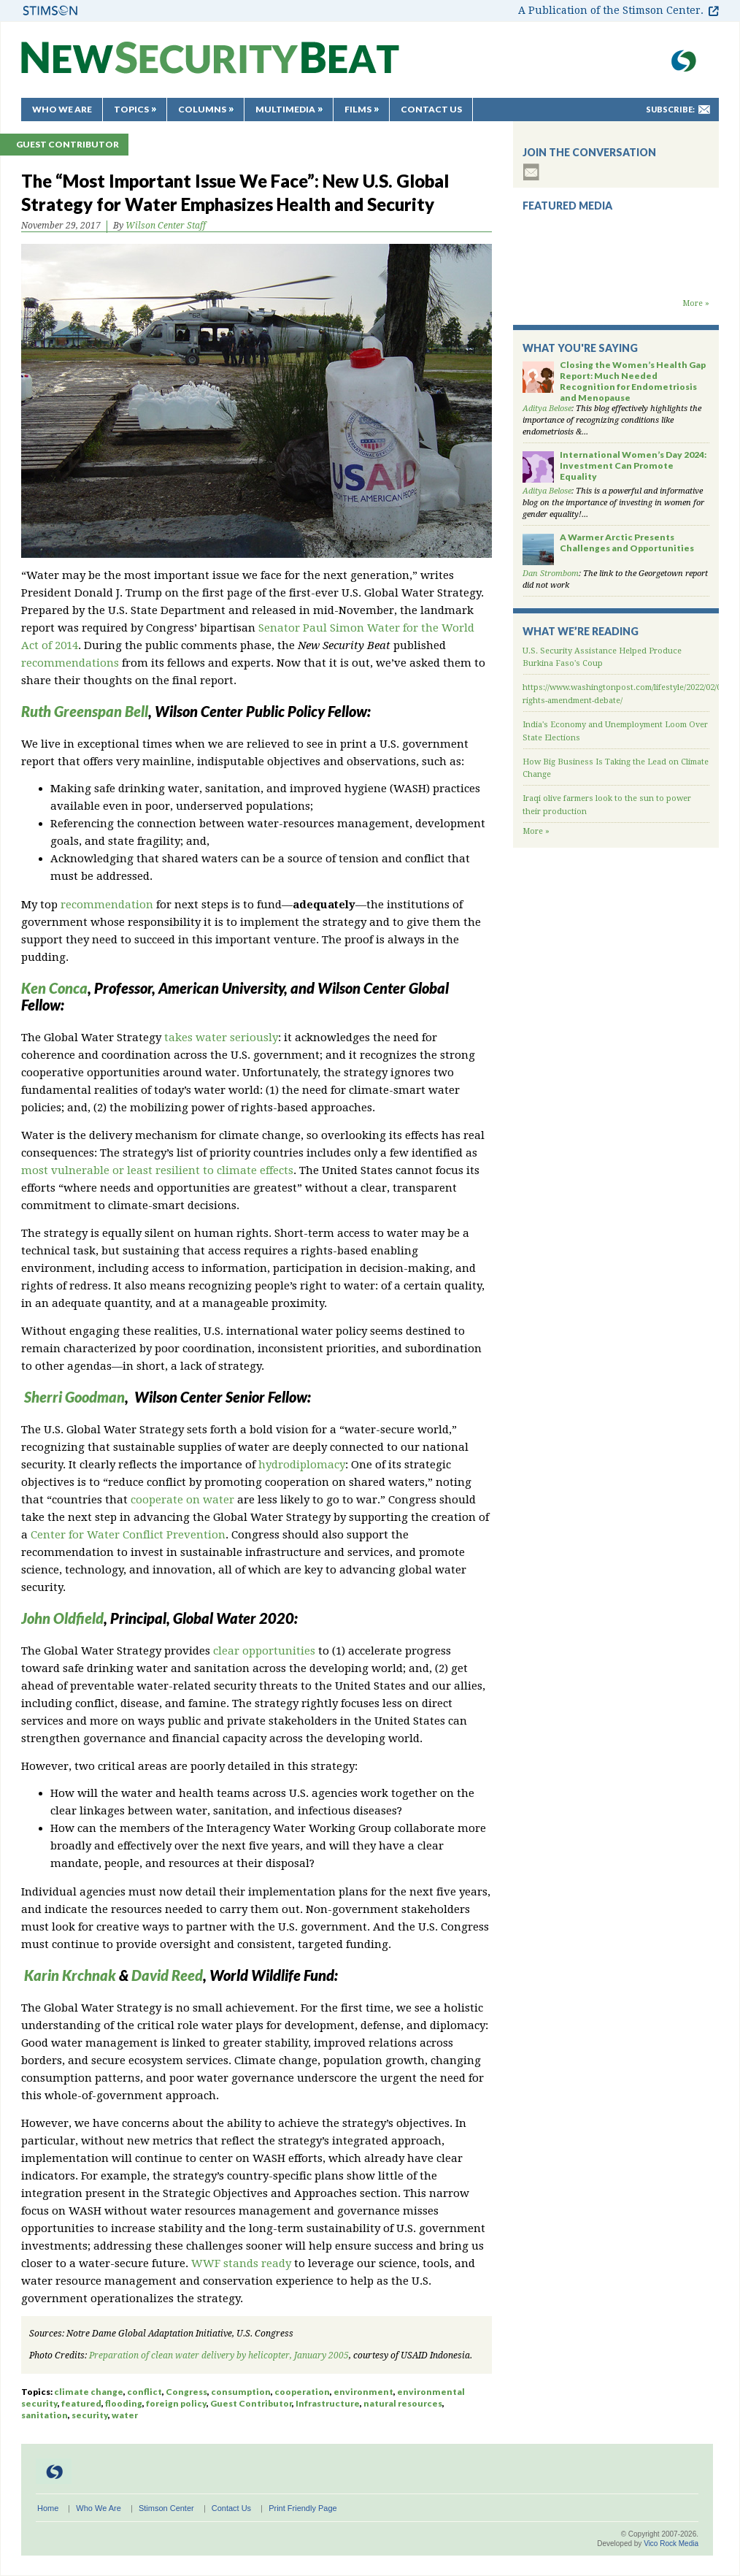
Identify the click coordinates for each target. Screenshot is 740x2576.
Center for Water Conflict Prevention (128, 1534)
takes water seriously (221, 1037)
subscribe (531, 172)
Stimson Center (166, 2508)
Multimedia (285, 109)
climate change (88, 2391)
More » (695, 303)
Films (357, 109)
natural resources (402, 2403)
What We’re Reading (581, 631)
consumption (241, 2391)
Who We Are (62, 109)
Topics (131, 109)
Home (47, 2508)
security (90, 2415)
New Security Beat (210, 65)
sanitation (44, 2415)
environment (363, 2391)
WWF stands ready (241, 2263)
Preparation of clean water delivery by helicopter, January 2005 (219, 2355)
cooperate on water (182, 1499)
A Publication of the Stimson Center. (611, 10)
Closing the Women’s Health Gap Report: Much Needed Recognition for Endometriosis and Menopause (633, 381)
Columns (202, 109)
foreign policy (176, 2403)
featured (81, 2403)
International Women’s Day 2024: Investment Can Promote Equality (633, 465)
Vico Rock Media (671, 2543)
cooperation (302, 2391)
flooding (123, 2403)
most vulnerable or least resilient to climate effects (157, 1170)
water (125, 2415)
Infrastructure (328, 2403)
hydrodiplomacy (301, 1464)
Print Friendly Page (303, 2508)
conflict (144, 2391)
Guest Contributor (67, 144)
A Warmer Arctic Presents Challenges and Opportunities (627, 542)
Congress (186, 2391)
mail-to (704, 109)
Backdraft (615, 283)
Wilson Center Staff (166, 226)
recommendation (107, 904)
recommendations (70, 663)
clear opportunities (264, 1650)
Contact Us (431, 109)
